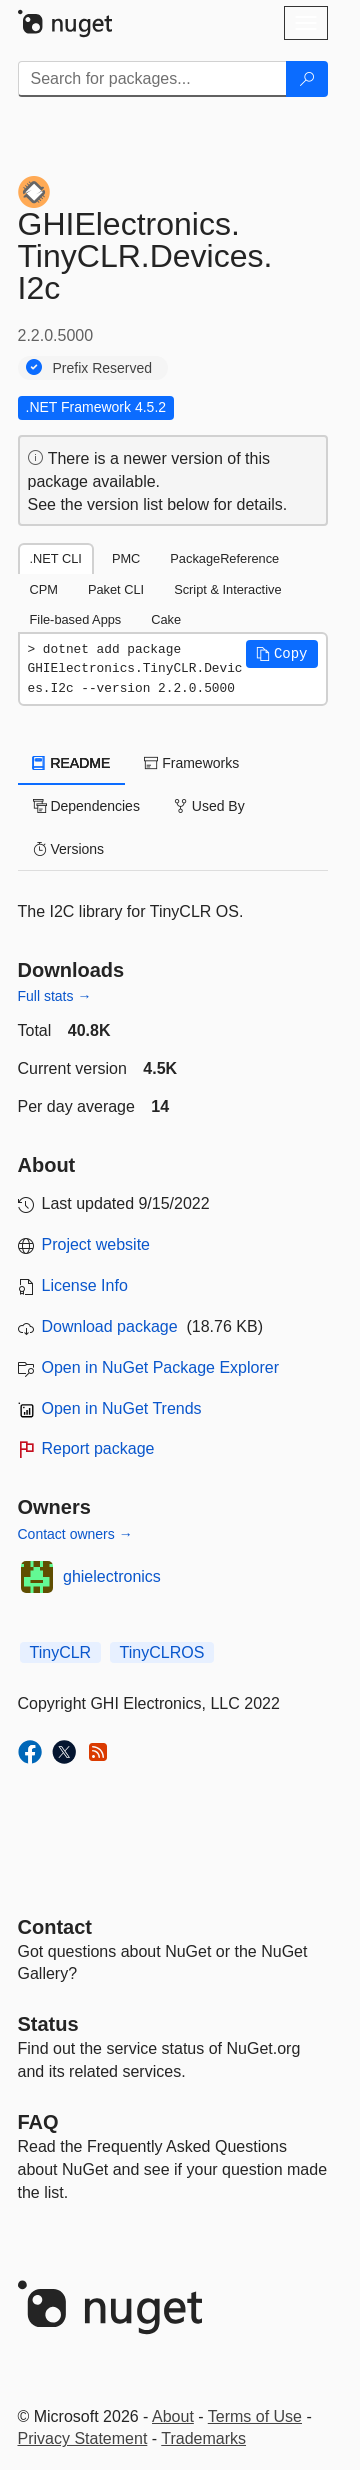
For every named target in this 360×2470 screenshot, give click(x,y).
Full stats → (55, 996)
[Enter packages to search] (152, 79)
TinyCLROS (162, 1652)
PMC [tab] (126, 558)
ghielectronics (112, 1576)
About (173, 2416)
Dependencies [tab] (86, 806)
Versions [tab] (69, 849)
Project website (96, 1244)
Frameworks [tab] (191, 763)
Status (48, 2024)
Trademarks (203, 2438)
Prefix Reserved (103, 368)
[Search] (307, 79)
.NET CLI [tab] (56, 558)
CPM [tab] (44, 589)
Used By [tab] (209, 806)
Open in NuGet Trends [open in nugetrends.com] (122, 1408)
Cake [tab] (166, 619)
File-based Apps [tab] (76, 619)
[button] (282, 654)
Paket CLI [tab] (116, 589)
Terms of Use (255, 2416)
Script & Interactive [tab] (227, 589)
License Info (85, 1285)
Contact (55, 1927)
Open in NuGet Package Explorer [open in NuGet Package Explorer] (160, 1367)
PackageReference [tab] (224, 558)
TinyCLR (61, 1652)
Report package (98, 1448)
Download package (110, 1326)
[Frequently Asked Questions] (38, 2122)
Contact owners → (75, 1534)
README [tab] (72, 763)
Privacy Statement (83, 2438)
